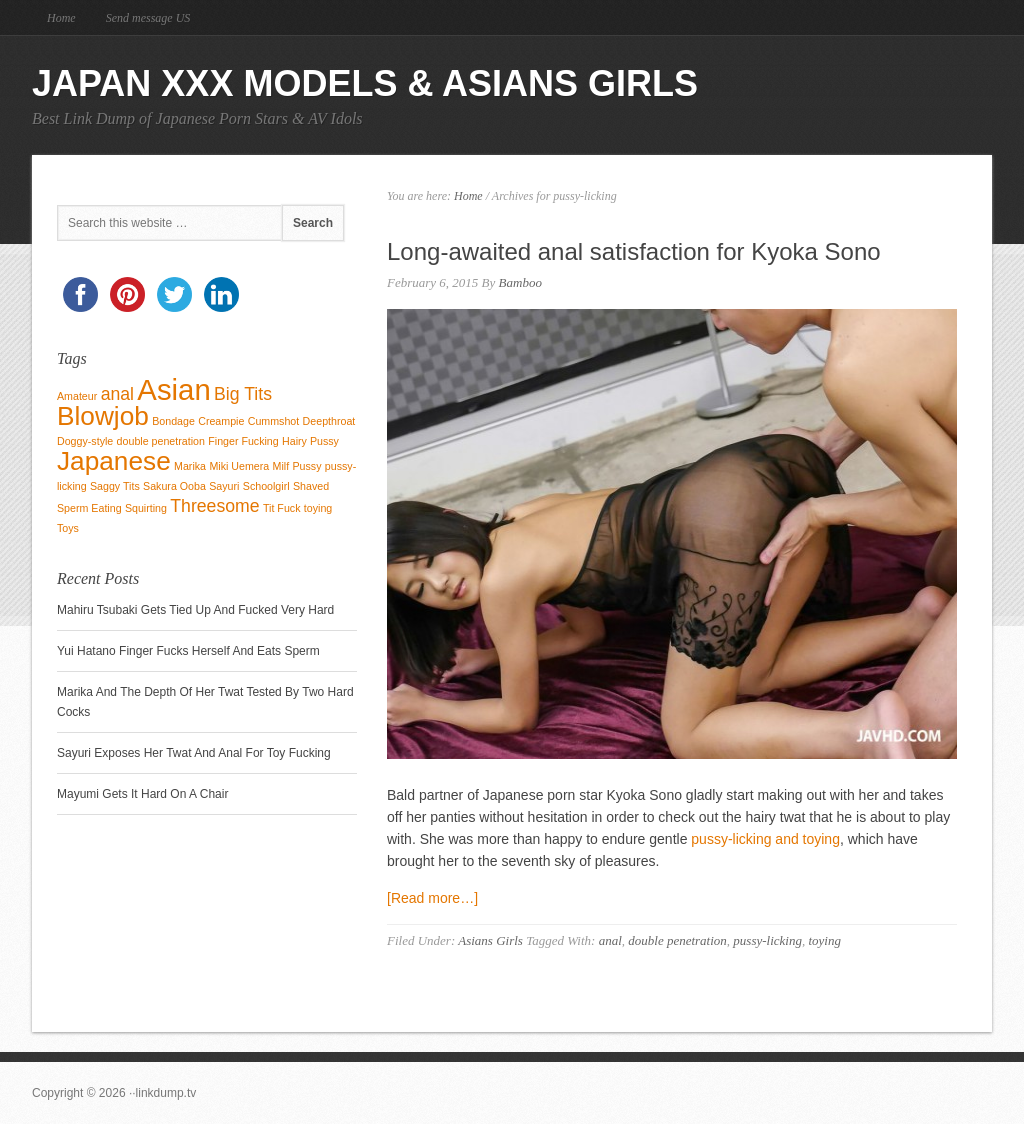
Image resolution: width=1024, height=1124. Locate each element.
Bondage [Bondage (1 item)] (173, 421)
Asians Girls (490, 940)
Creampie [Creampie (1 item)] (221, 421)
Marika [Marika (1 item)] (190, 466)
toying (824, 940)
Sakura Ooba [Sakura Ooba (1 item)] (174, 486)
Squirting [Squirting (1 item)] (146, 508)
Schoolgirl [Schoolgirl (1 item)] (266, 486)
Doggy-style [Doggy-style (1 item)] (85, 441)
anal (610, 940)
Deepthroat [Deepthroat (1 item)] (329, 421)
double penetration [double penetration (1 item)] (161, 441)
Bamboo (520, 282)
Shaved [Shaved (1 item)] (311, 486)
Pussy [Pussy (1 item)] (306, 466)
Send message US (148, 18)
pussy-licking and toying (765, 839)
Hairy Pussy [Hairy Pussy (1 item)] (310, 441)
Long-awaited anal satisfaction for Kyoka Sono (634, 251)
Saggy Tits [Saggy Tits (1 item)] (115, 486)
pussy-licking (767, 940)
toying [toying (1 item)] (318, 508)
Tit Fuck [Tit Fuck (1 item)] (282, 508)
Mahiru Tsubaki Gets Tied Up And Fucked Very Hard (195, 610)
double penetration (677, 940)
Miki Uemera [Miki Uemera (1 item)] (239, 466)
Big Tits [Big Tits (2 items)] (243, 394)
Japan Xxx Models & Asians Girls (365, 83)
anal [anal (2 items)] (117, 394)
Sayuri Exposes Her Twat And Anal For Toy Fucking (194, 753)
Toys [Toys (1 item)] (68, 528)
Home (61, 18)
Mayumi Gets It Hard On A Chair (142, 794)
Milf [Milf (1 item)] (281, 466)
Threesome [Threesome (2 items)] (214, 506)
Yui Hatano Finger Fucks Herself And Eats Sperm (188, 651)
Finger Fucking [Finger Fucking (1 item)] (243, 441)
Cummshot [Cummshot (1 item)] (274, 421)
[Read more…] (432, 898)
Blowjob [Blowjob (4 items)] (103, 416)
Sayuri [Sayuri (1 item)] (224, 486)
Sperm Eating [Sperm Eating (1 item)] (89, 508)
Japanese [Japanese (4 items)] (114, 461)
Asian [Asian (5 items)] (173, 389)
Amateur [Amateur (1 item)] (77, 396)
